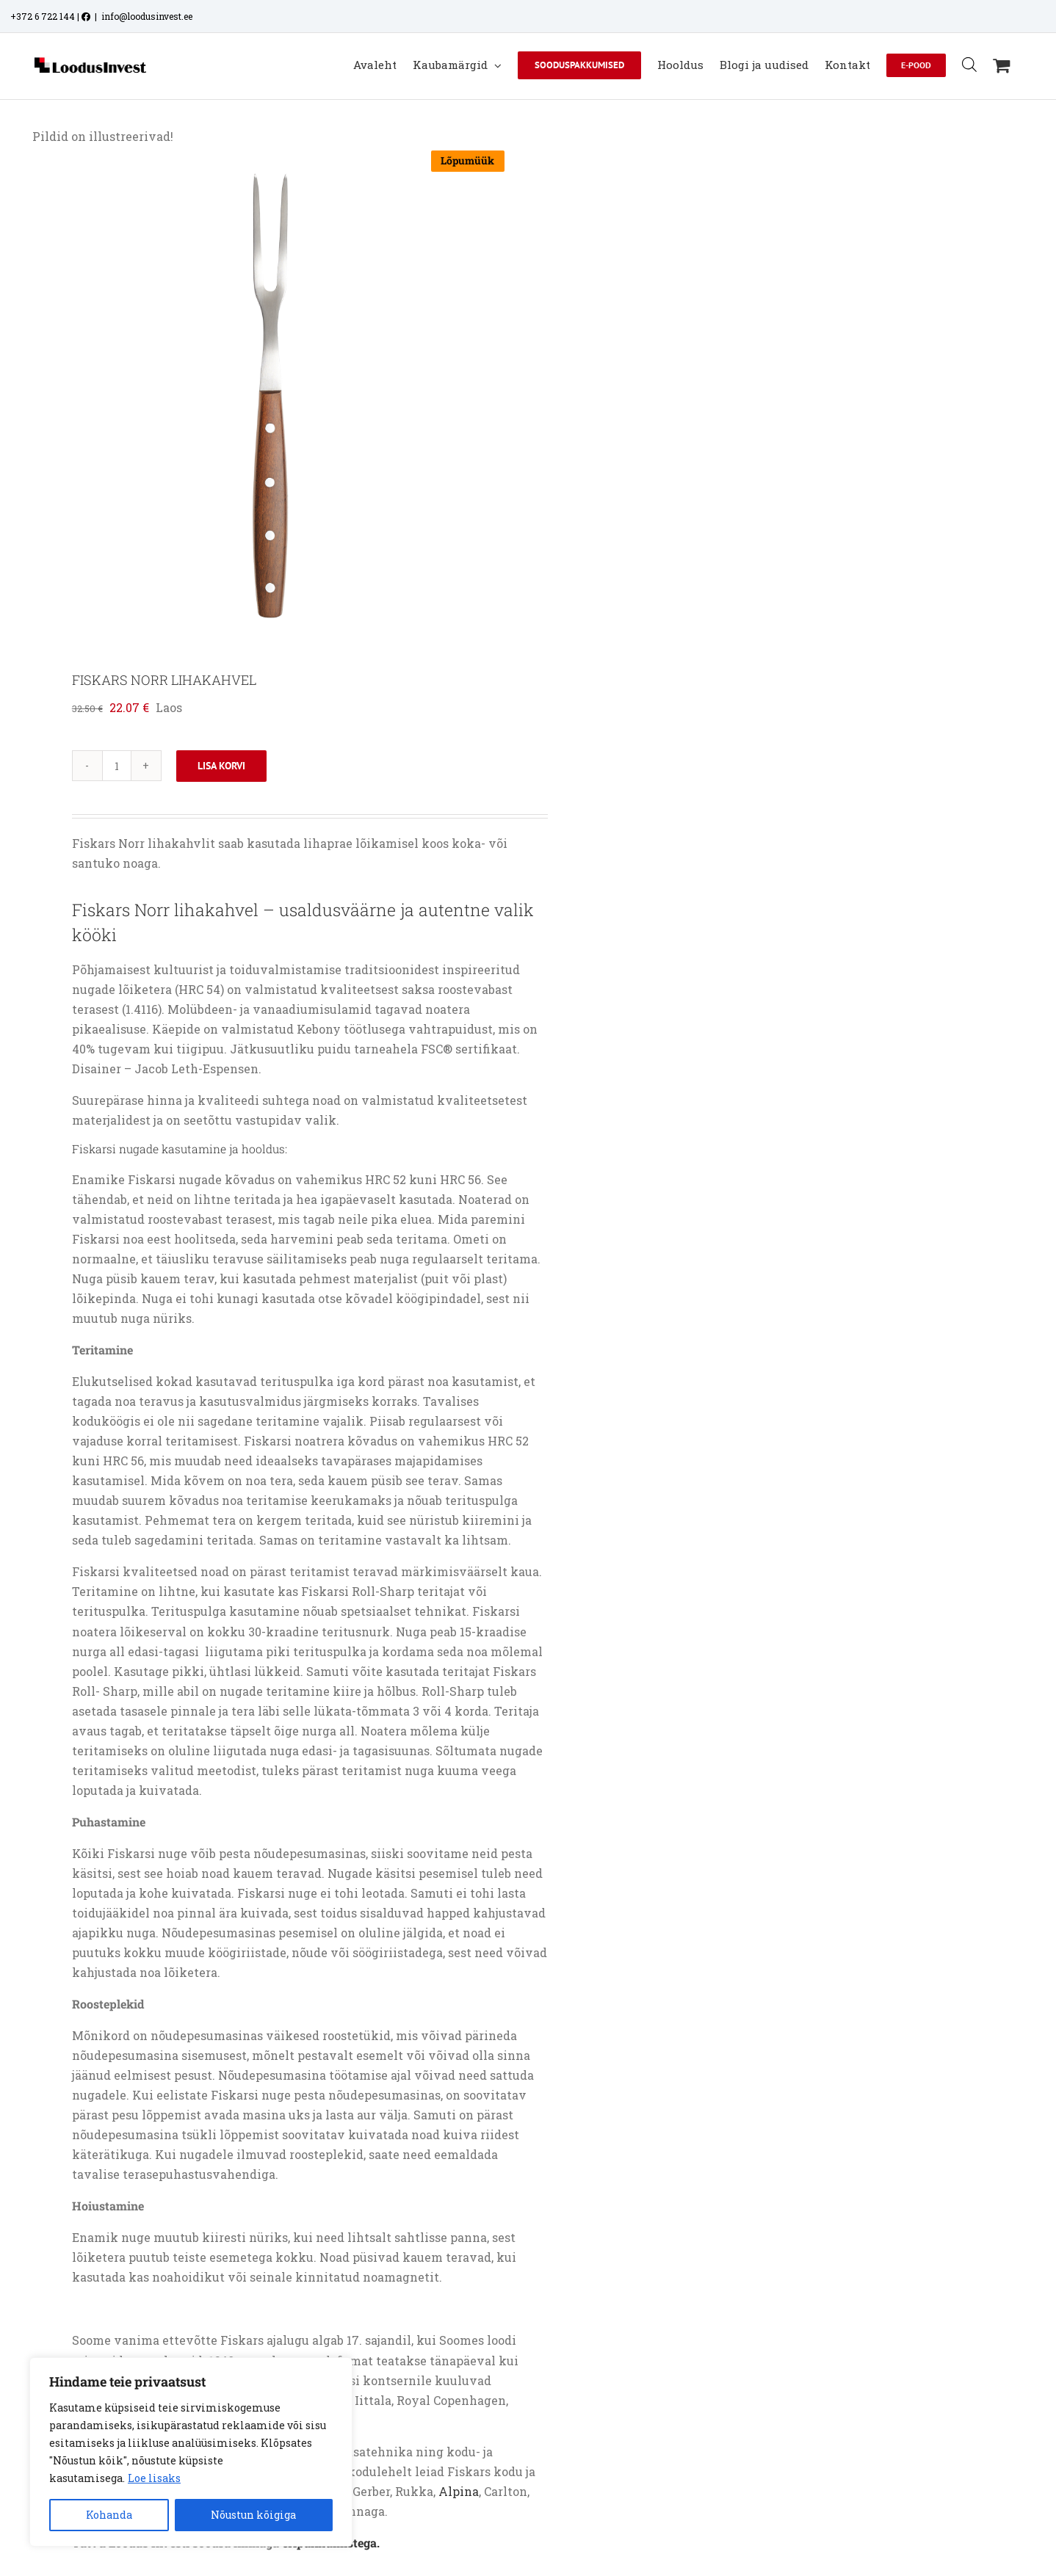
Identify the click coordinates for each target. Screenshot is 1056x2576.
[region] (190, 2452)
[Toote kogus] (116, 765)
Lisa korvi (221, 765)
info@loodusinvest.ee (146, 16)
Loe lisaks (154, 2478)
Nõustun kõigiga (253, 2515)
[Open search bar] (969, 64)
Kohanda (109, 2515)
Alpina (458, 2491)
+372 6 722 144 (42, 16)
